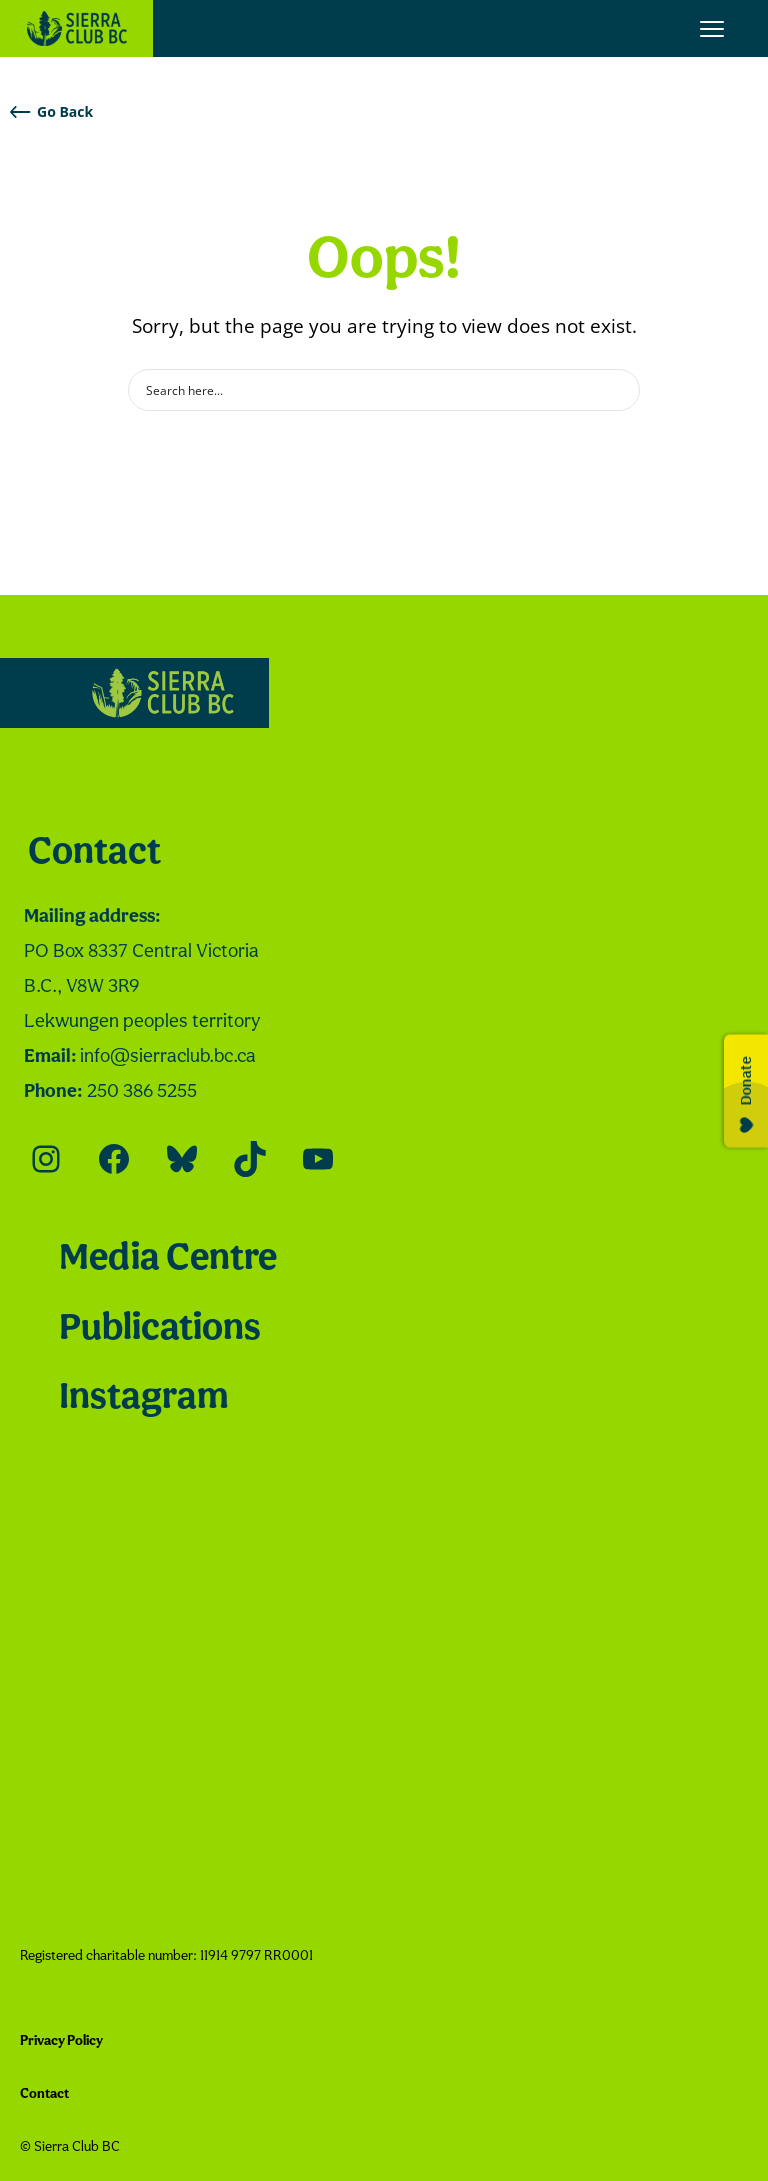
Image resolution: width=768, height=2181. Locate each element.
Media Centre (168, 1259)
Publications (160, 1329)
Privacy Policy (61, 2041)
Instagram (143, 1398)
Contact (94, 853)
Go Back (51, 111)
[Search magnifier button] (619, 390)
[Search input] (371, 390)
